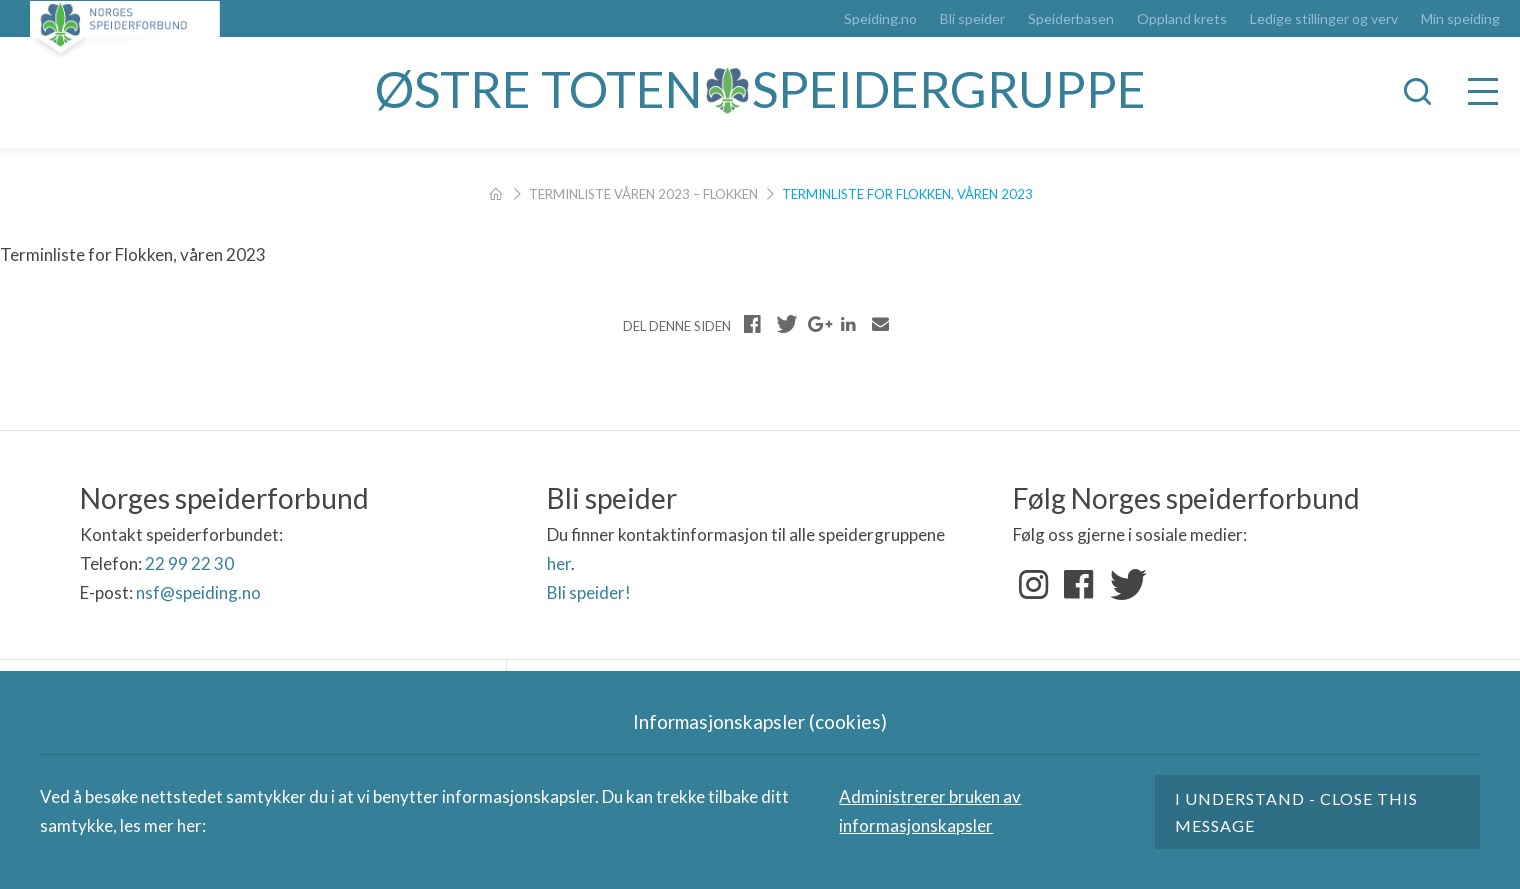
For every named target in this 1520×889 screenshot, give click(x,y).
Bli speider (972, 19)
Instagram (1034, 585)
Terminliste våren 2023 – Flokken (643, 194)
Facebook (1079, 585)
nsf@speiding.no (198, 592)
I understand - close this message (1297, 812)
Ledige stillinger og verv (1324, 19)
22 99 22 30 (189, 563)
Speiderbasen (1071, 19)
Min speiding (1460, 19)
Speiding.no (880, 19)
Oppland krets (1182, 19)
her (559, 563)
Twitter (1124, 585)
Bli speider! (589, 592)
